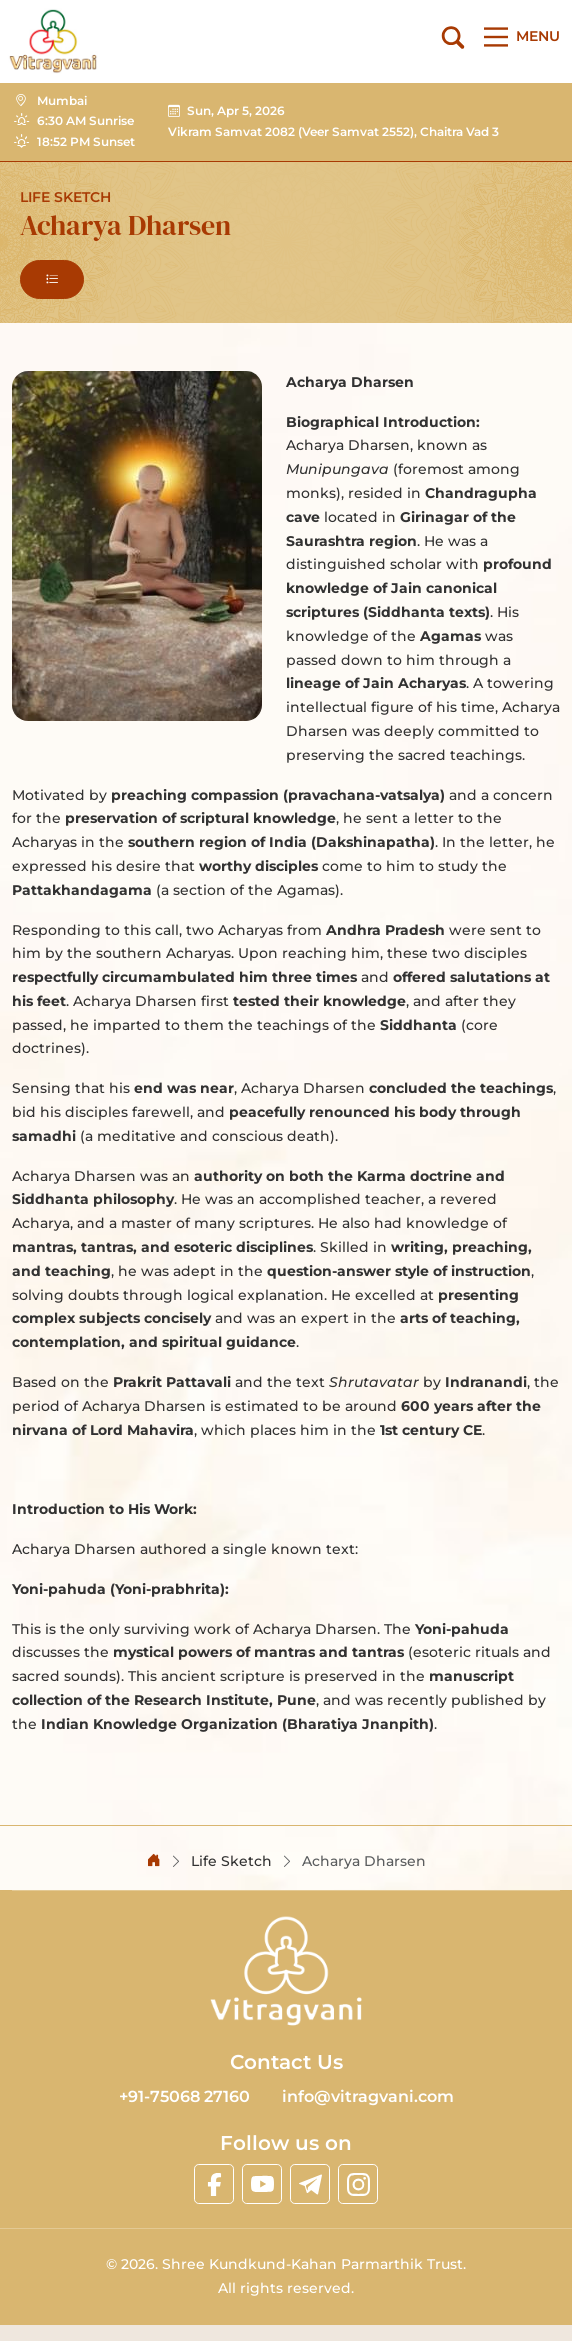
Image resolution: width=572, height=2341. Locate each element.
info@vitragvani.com (368, 2096)
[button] (52, 279)
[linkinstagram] (358, 2184)
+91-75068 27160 (184, 2096)
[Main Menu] (518, 37)
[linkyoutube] (262, 2184)
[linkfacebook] (214, 2184)
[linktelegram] (310, 2184)
